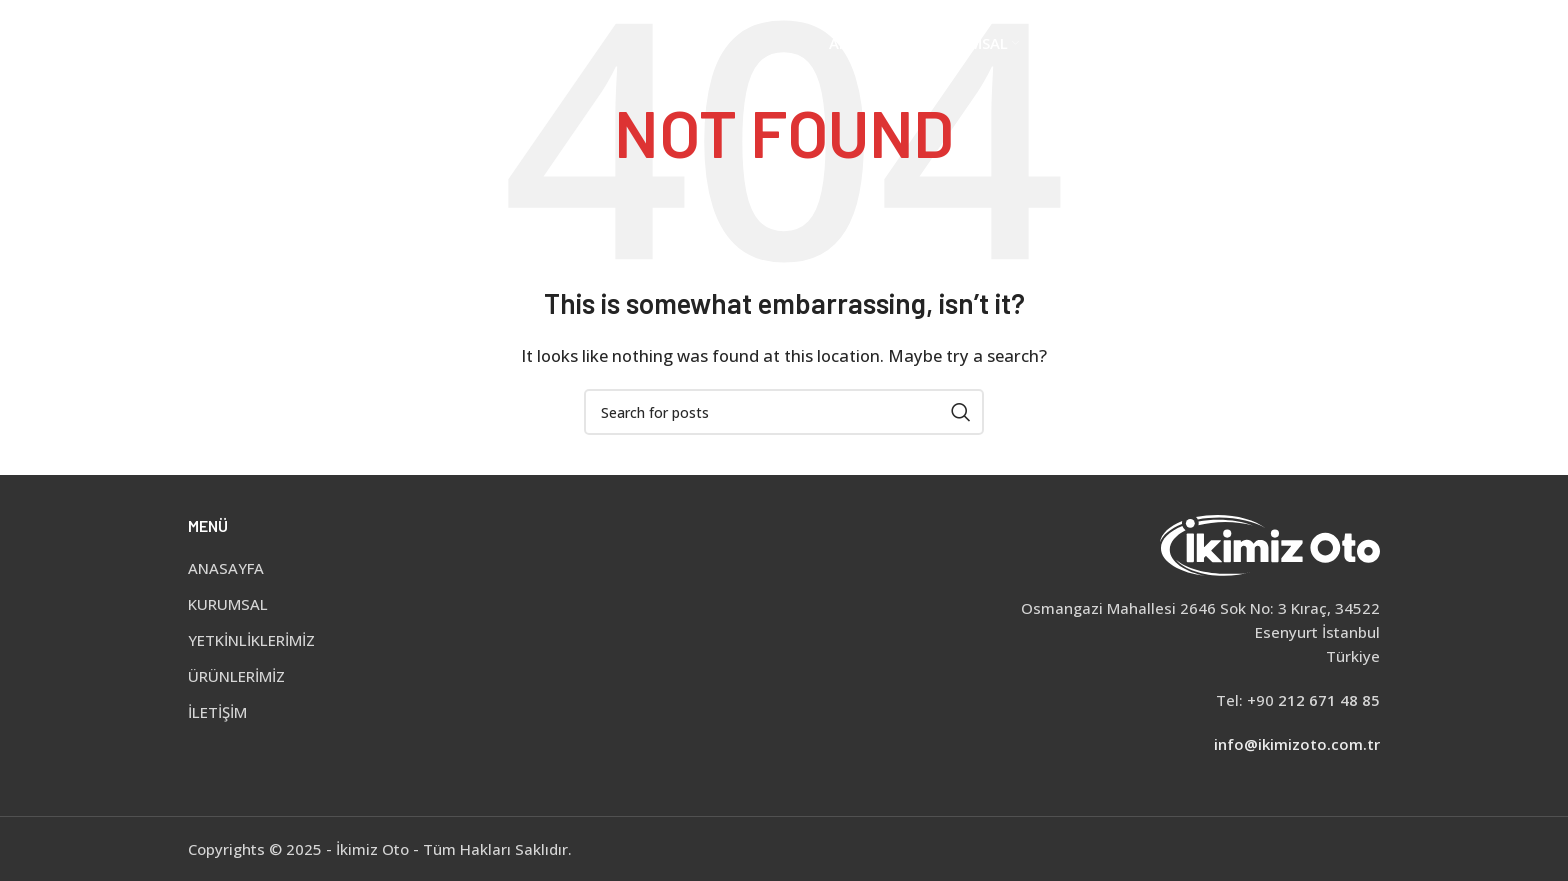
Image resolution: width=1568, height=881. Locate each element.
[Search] (1370, 45)
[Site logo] (309, 43)
